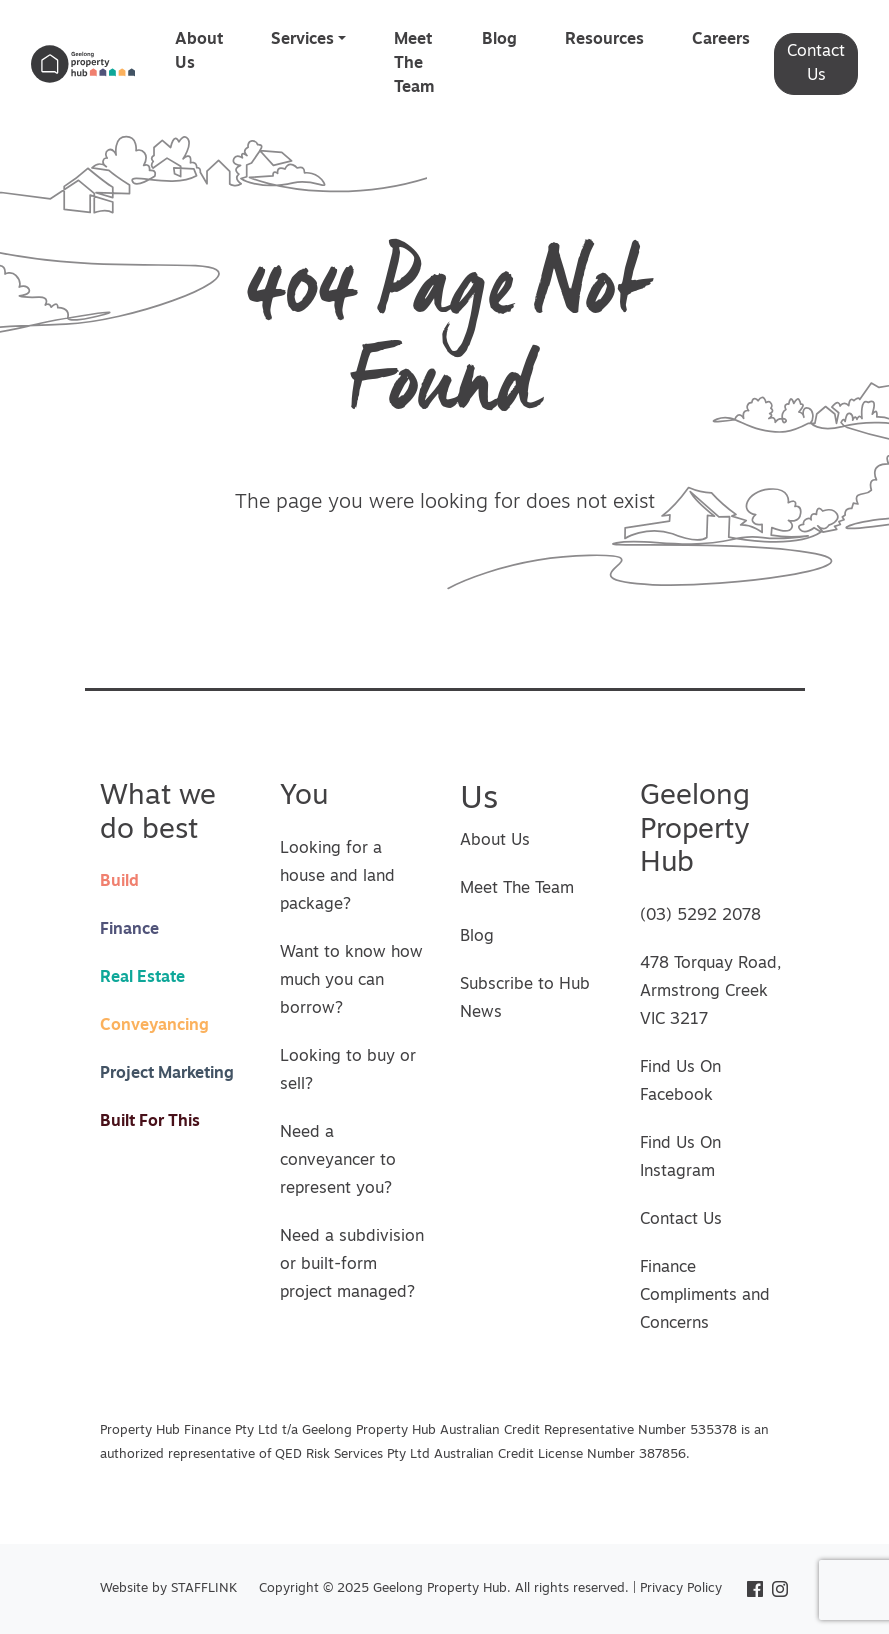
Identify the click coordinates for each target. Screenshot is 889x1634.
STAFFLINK (204, 1588)
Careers (721, 40)
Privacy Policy (681, 1588)
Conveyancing (154, 1026)
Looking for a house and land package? (337, 877)
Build (119, 882)
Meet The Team (414, 64)
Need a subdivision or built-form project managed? (352, 1265)
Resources (604, 40)
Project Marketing (167, 1074)
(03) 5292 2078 (700, 916)
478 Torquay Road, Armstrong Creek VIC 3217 (710, 992)
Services (302, 40)
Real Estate (142, 978)
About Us (199, 52)
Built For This (150, 1122)
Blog (499, 40)
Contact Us (816, 64)
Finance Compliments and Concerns (705, 1296)
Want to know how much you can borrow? (351, 981)
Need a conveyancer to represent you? (338, 1161)
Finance (129, 930)
